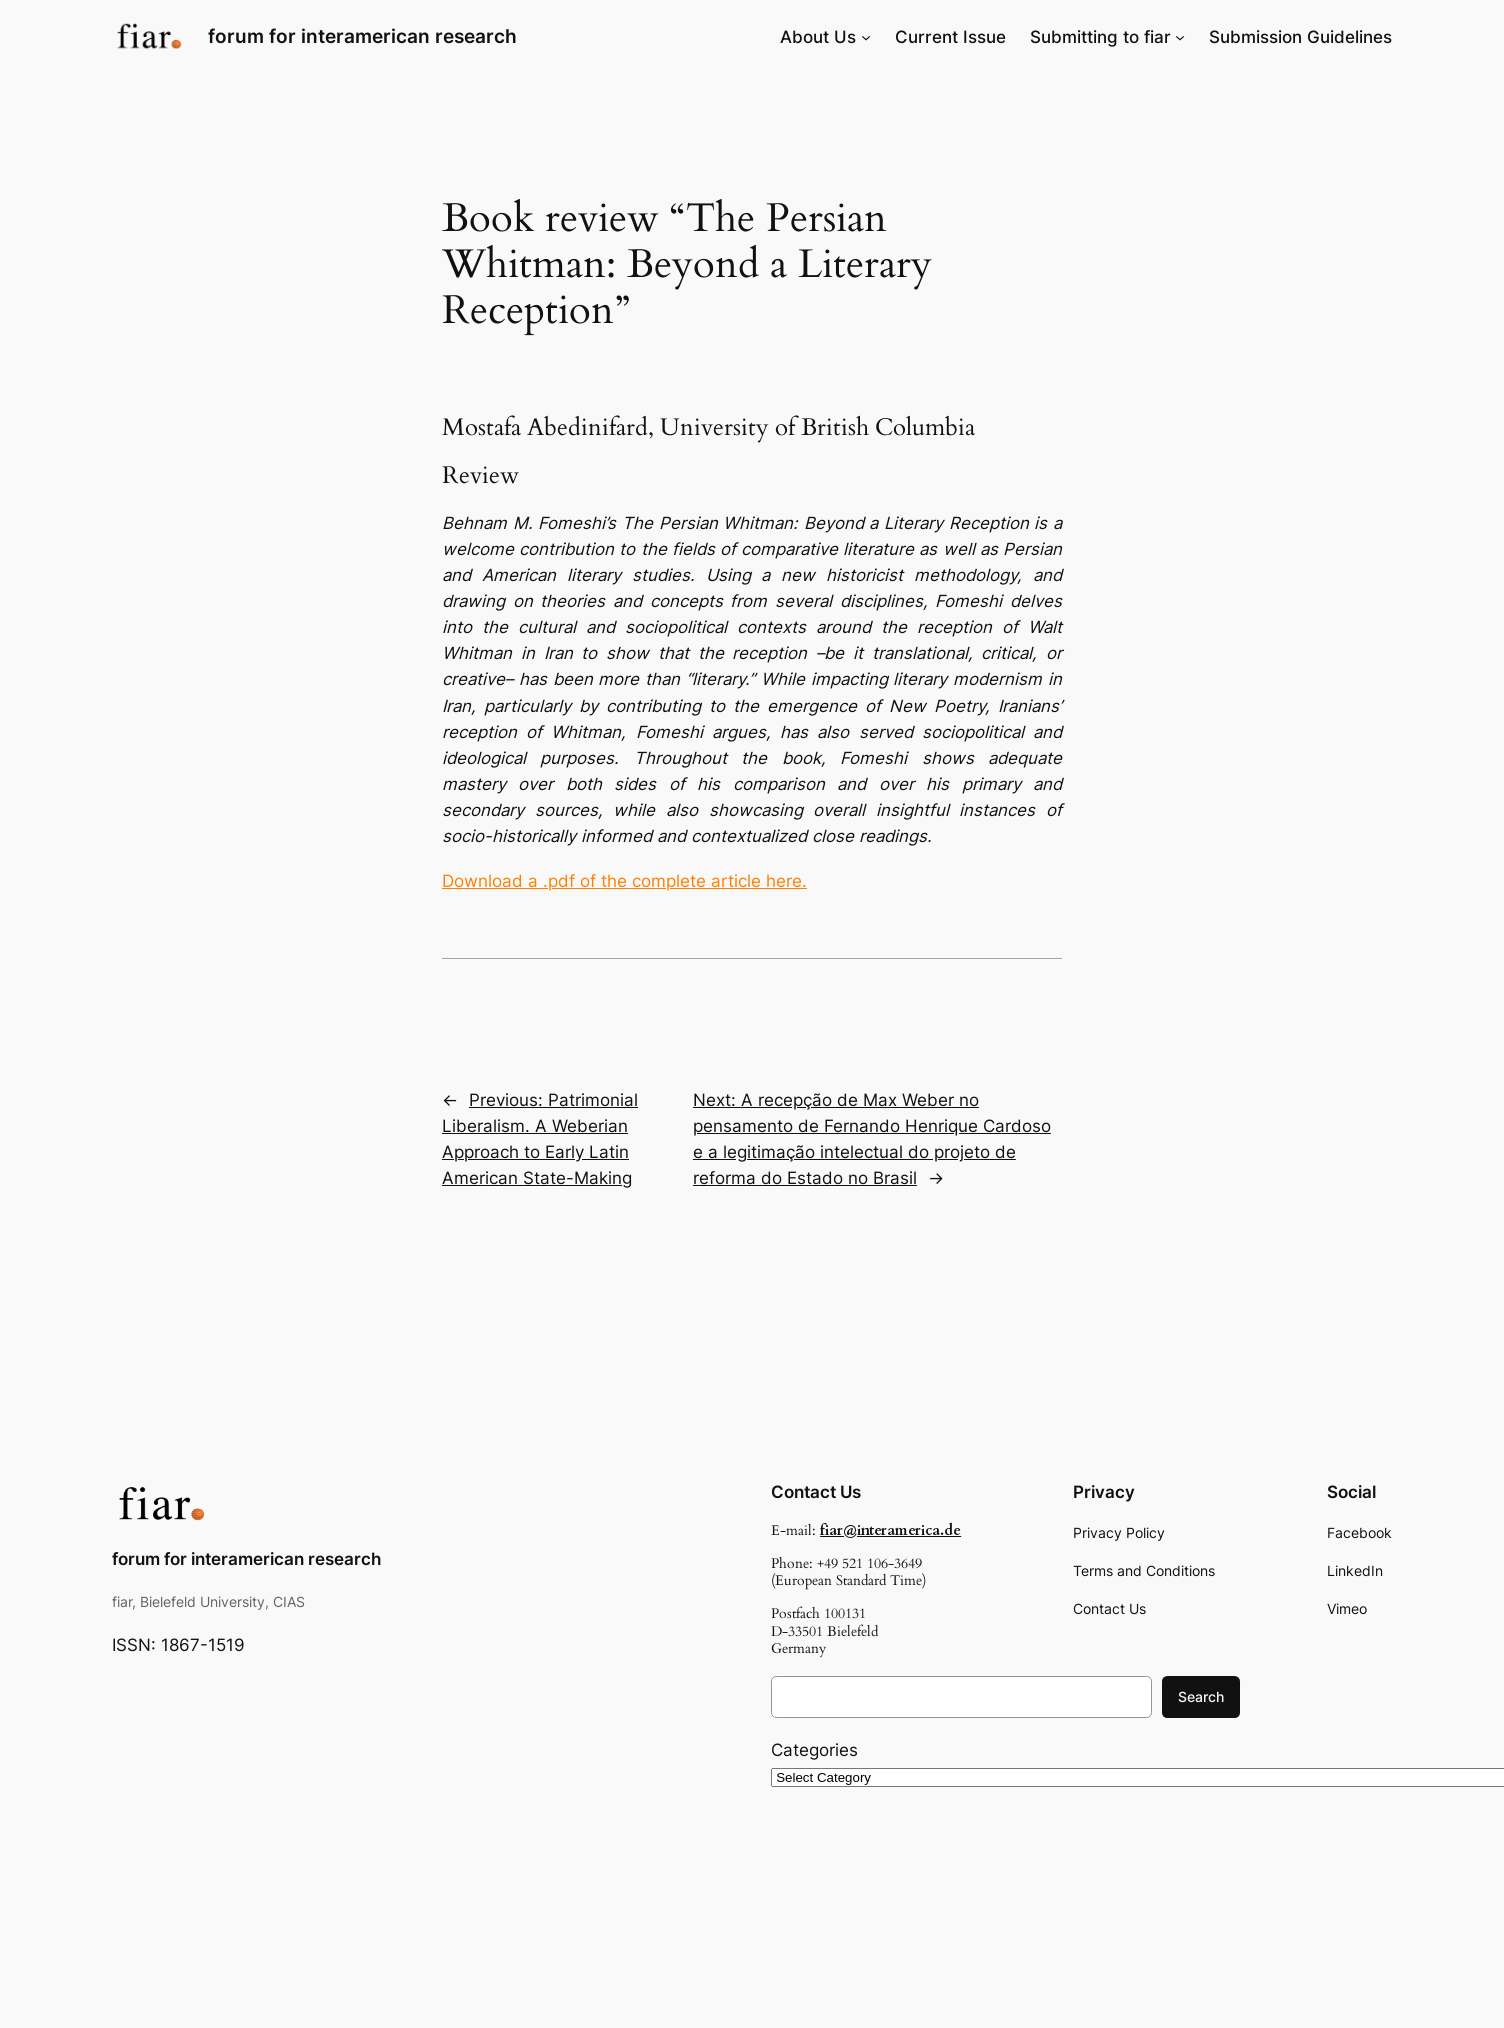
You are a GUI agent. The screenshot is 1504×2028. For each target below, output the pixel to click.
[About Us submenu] (866, 37)
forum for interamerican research (362, 36)
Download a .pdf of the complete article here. (624, 881)
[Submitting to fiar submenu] (1180, 37)
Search (1201, 1696)
